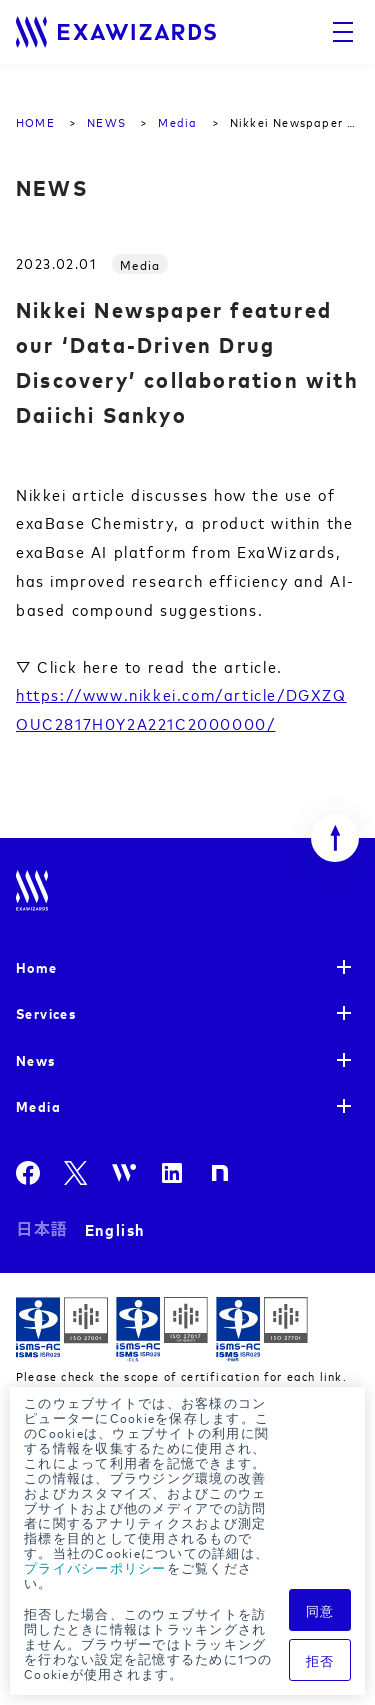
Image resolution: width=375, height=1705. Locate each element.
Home (37, 966)
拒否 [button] (320, 1660)
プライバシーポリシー (95, 1567)
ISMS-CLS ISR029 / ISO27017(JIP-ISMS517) (162, 1329)
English (115, 1229)
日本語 (42, 1229)
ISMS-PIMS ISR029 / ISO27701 (262, 1329)
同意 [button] (320, 1610)
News (36, 1059)
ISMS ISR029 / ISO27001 (62, 1329)
